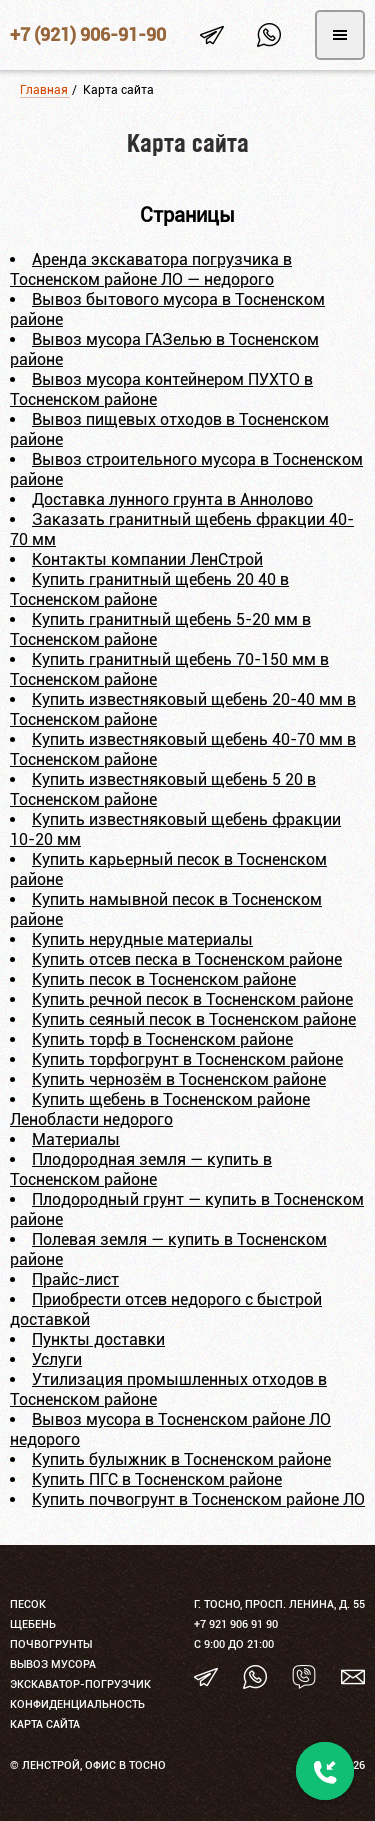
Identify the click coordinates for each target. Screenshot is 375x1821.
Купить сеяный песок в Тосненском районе (194, 1019)
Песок (28, 1604)
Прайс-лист (75, 1279)
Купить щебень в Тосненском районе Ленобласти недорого (160, 1109)
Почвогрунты (51, 1644)
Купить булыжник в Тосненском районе (181, 1459)
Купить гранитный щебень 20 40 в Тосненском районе (149, 589)
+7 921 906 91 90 (236, 1624)
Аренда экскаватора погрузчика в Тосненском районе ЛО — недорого (151, 269)
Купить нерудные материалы (142, 939)
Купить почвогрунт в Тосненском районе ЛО (198, 1499)
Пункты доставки (98, 1339)
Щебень (33, 1624)
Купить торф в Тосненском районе (162, 1039)
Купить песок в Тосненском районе (164, 979)
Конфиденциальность (77, 1704)
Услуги (57, 1359)
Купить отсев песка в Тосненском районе (187, 959)
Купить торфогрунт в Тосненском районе (187, 1059)
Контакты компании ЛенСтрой (147, 559)
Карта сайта (45, 1724)
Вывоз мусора (53, 1664)
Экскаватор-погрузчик (80, 1684)
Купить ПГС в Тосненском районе (157, 1479)
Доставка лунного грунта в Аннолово (172, 499)
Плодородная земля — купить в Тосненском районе (141, 1169)
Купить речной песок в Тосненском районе (192, 999)
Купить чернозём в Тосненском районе (179, 1079)
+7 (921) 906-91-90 (88, 34)
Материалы (76, 1139)
